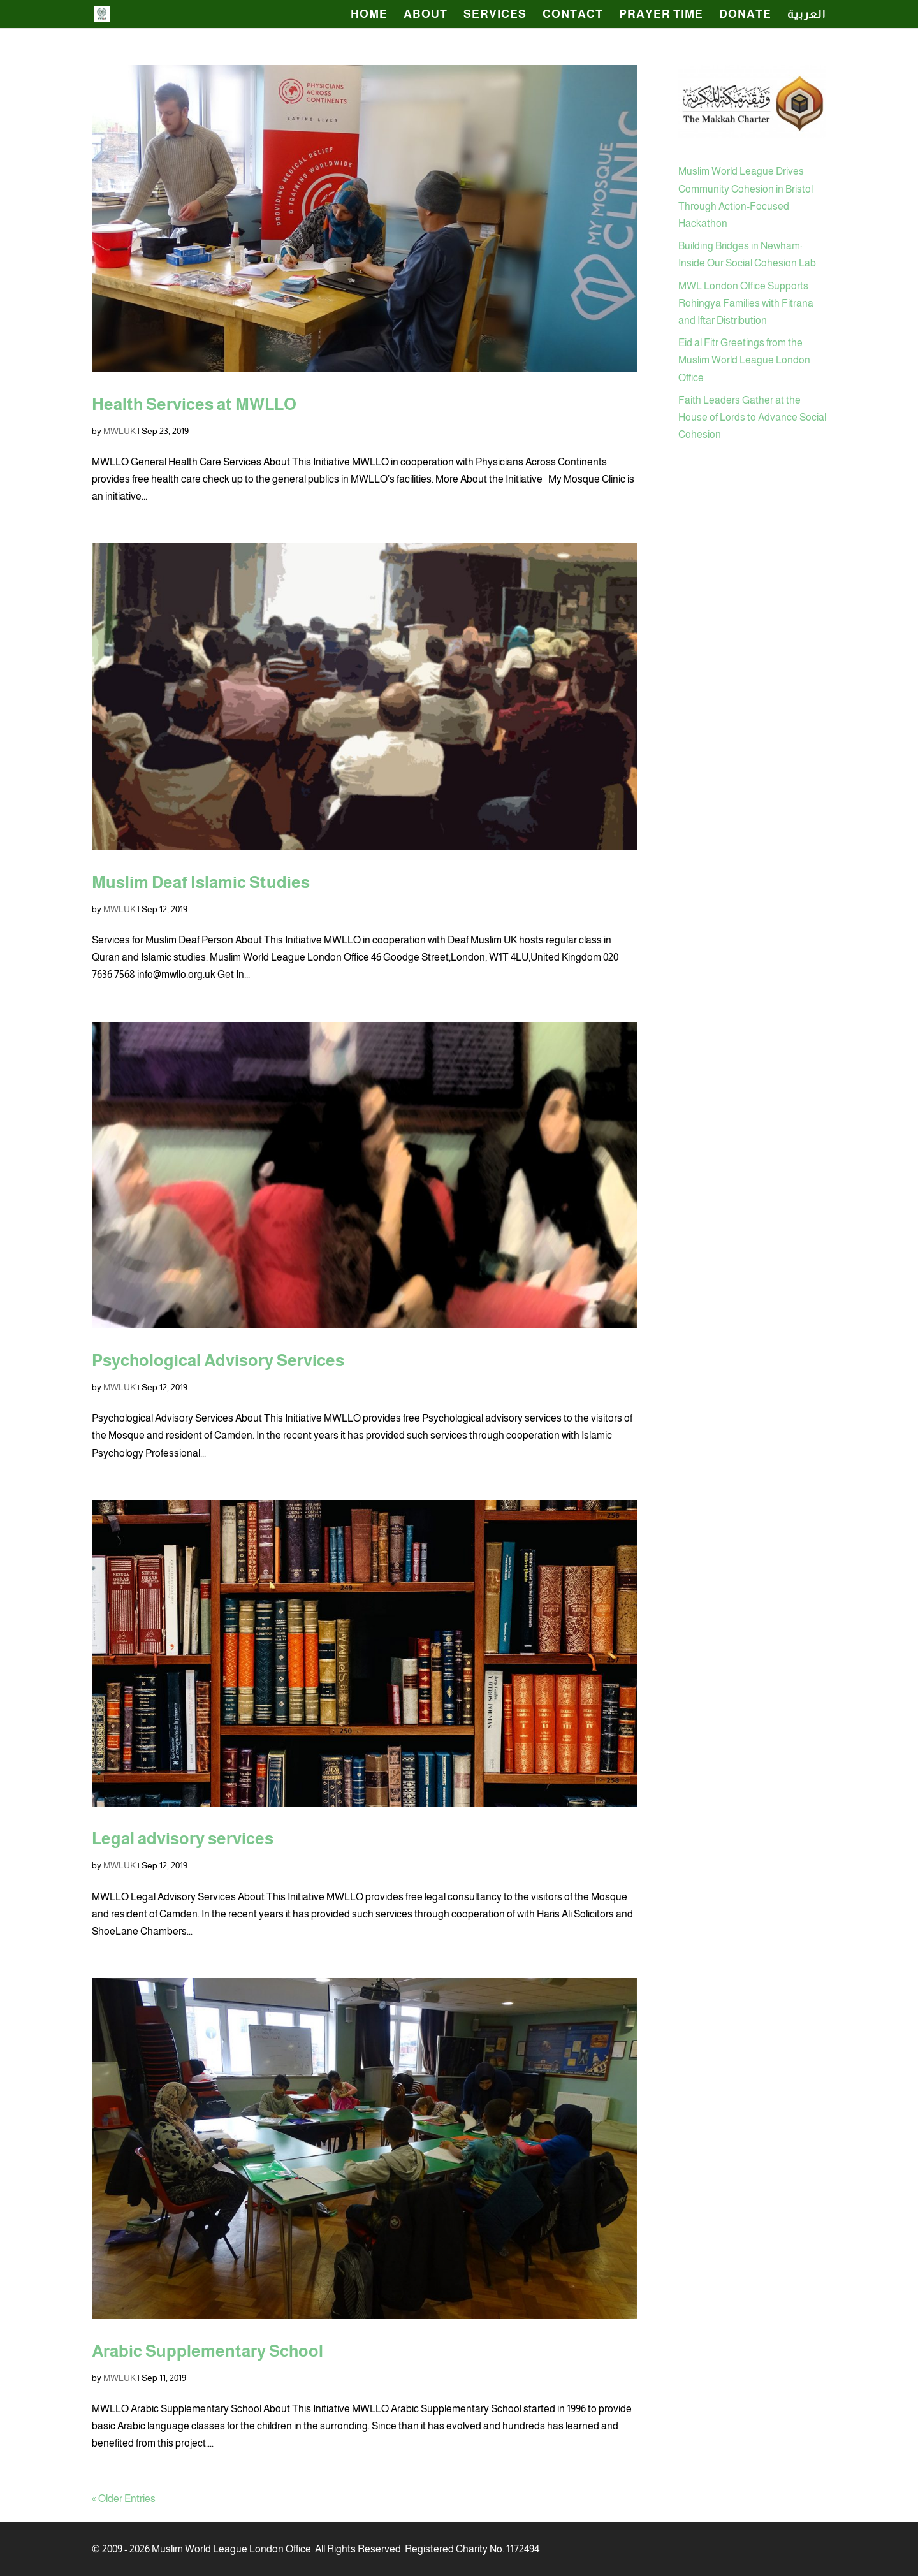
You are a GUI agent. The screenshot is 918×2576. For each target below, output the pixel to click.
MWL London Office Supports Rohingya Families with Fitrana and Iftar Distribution (745, 303)
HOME (369, 15)
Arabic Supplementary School (207, 2350)
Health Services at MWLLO (194, 404)
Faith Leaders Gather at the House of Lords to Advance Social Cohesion (752, 417)
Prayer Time (661, 15)
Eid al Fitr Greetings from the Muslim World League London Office (744, 359)
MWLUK (119, 431)
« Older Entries (124, 2498)
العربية (806, 15)
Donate (745, 15)
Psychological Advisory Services (218, 1360)
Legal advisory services (182, 1838)
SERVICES (495, 15)
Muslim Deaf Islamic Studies (201, 882)
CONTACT (573, 15)
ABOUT (426, 15)
